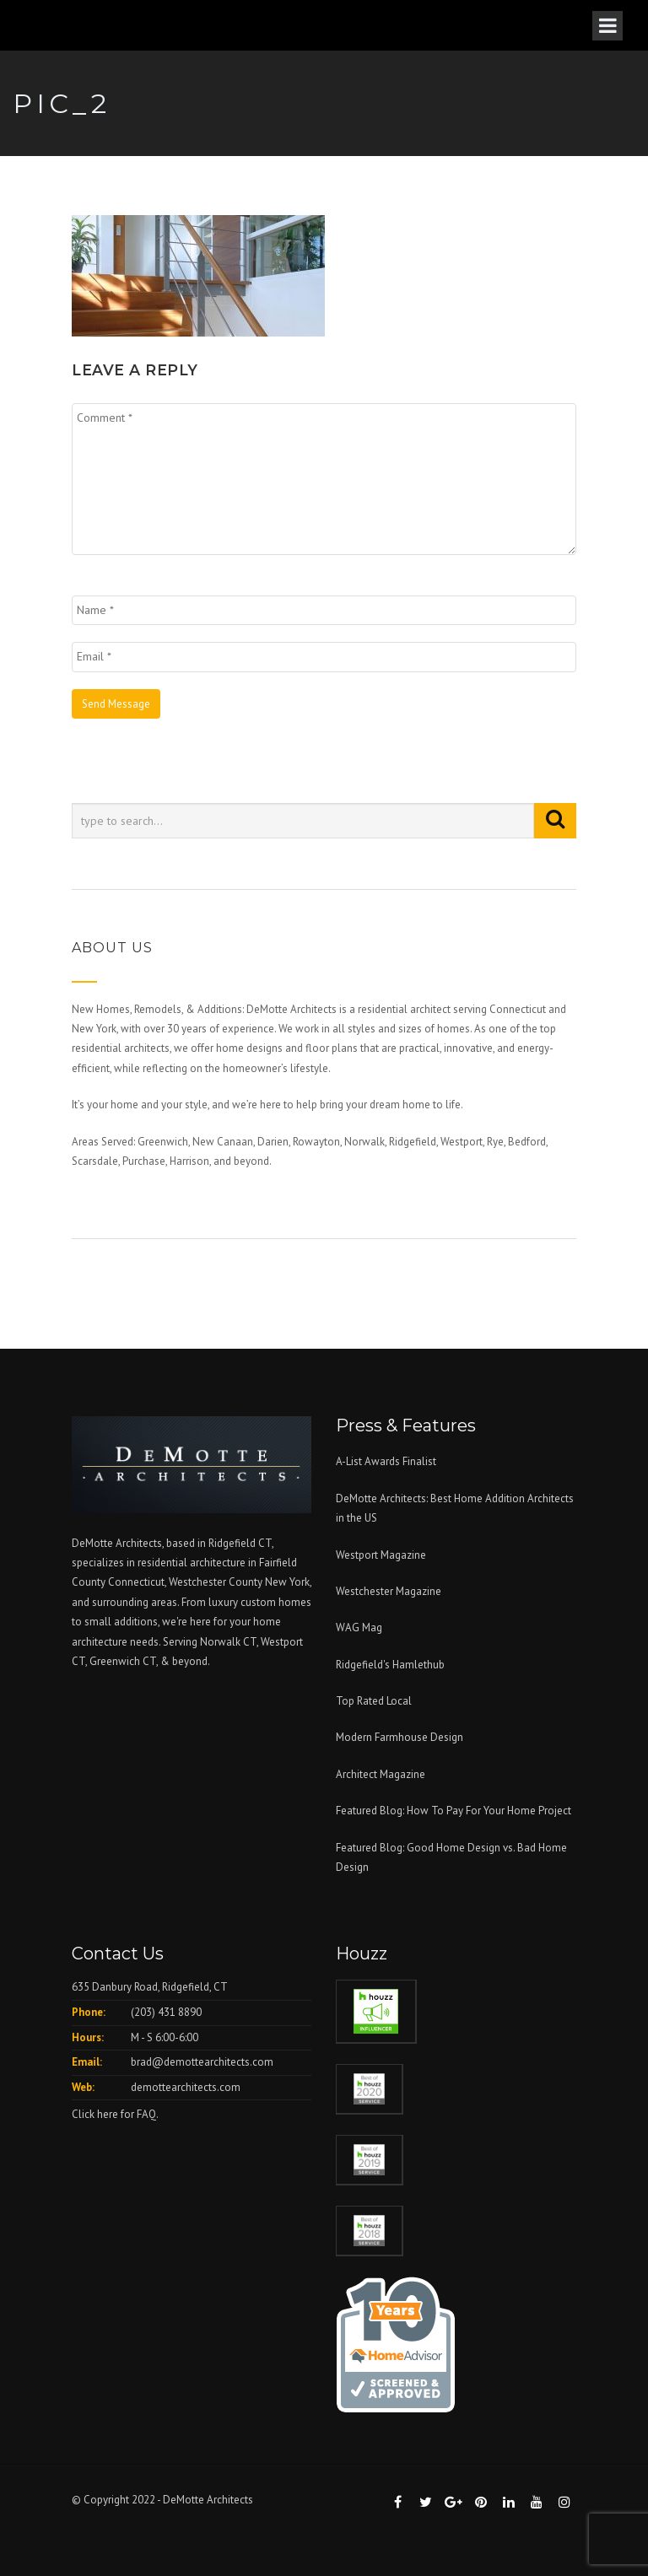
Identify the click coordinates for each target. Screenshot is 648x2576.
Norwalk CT (228, 1642)
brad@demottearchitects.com (202, 2062)
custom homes (275, 1602)
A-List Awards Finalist (386, 1461)
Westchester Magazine (388, 1591)
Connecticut (136, 1582)
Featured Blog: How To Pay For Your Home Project (453, 1810)
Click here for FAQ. (115, 2114)
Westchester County (217, 1582)
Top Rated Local (374, 1701)
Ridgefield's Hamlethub (390, 1664)
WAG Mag (359, 1627)
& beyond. (185, 1661)
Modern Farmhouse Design (399, 1737)
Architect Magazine (380, 1774)
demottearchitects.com (185, 2087)
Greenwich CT (122, 1661)
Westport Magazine (381, 1555)
